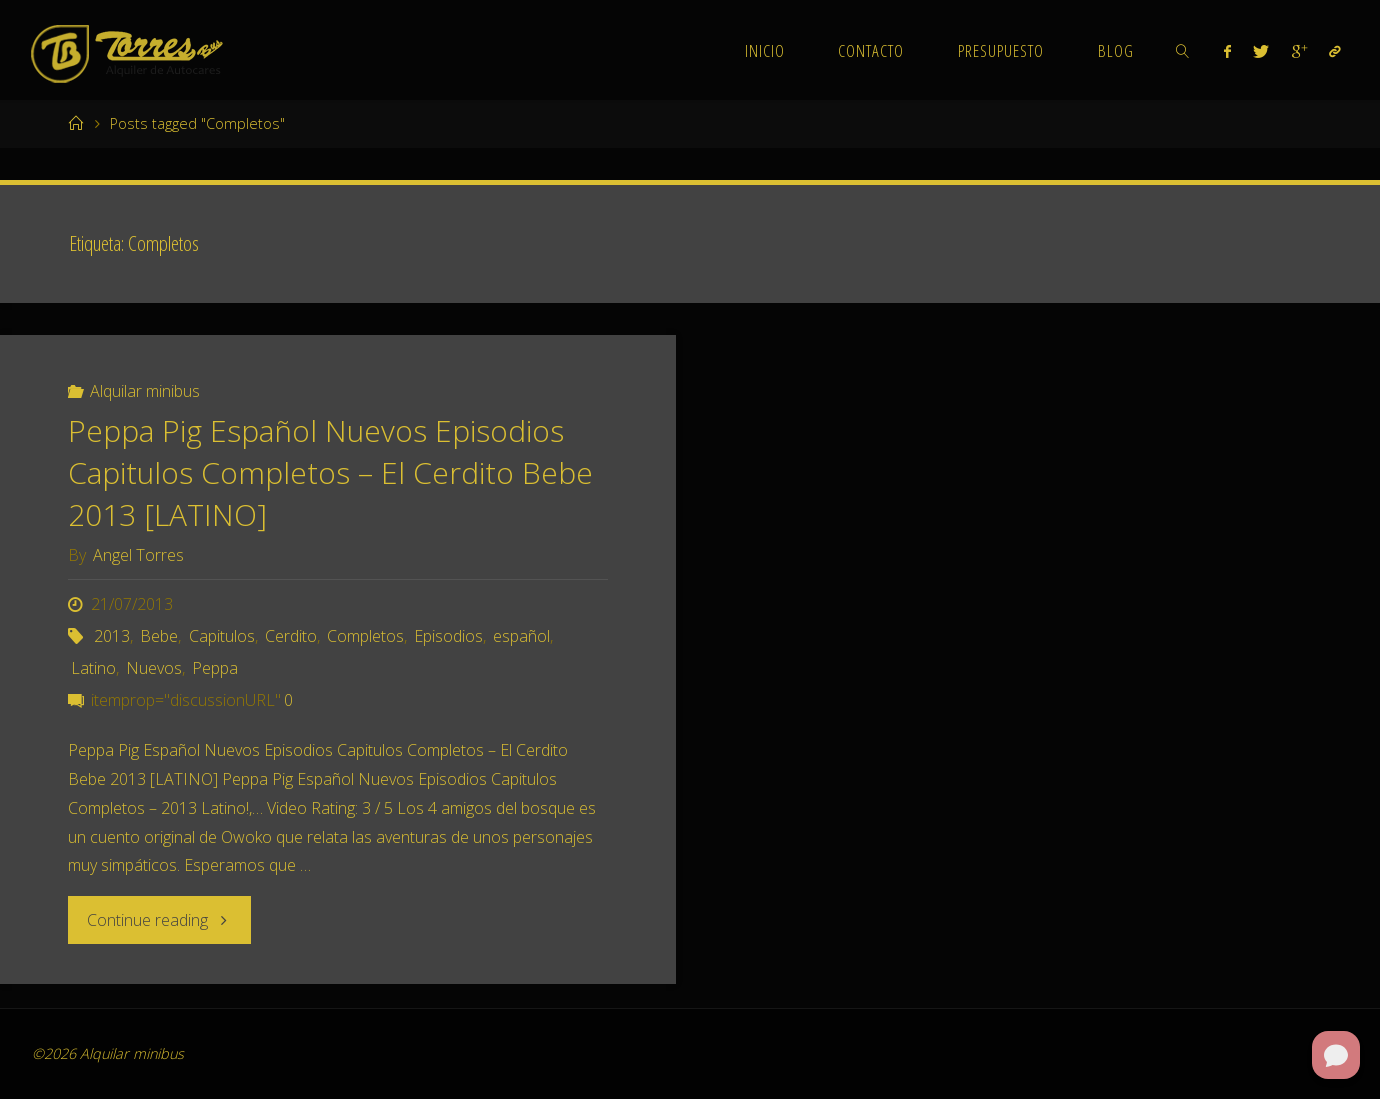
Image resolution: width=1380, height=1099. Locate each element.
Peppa (215, 668)
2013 (112, 636)
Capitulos (222, 636)
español (521, 636)
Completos (365, 636)
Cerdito (291, 636)
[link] (1183, 50)
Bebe (159, 636)
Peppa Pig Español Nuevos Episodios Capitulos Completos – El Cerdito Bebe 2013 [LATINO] (330, 472)
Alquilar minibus (145, 391)
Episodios (448, 636)
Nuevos (154, 668)
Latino (93, 668)
